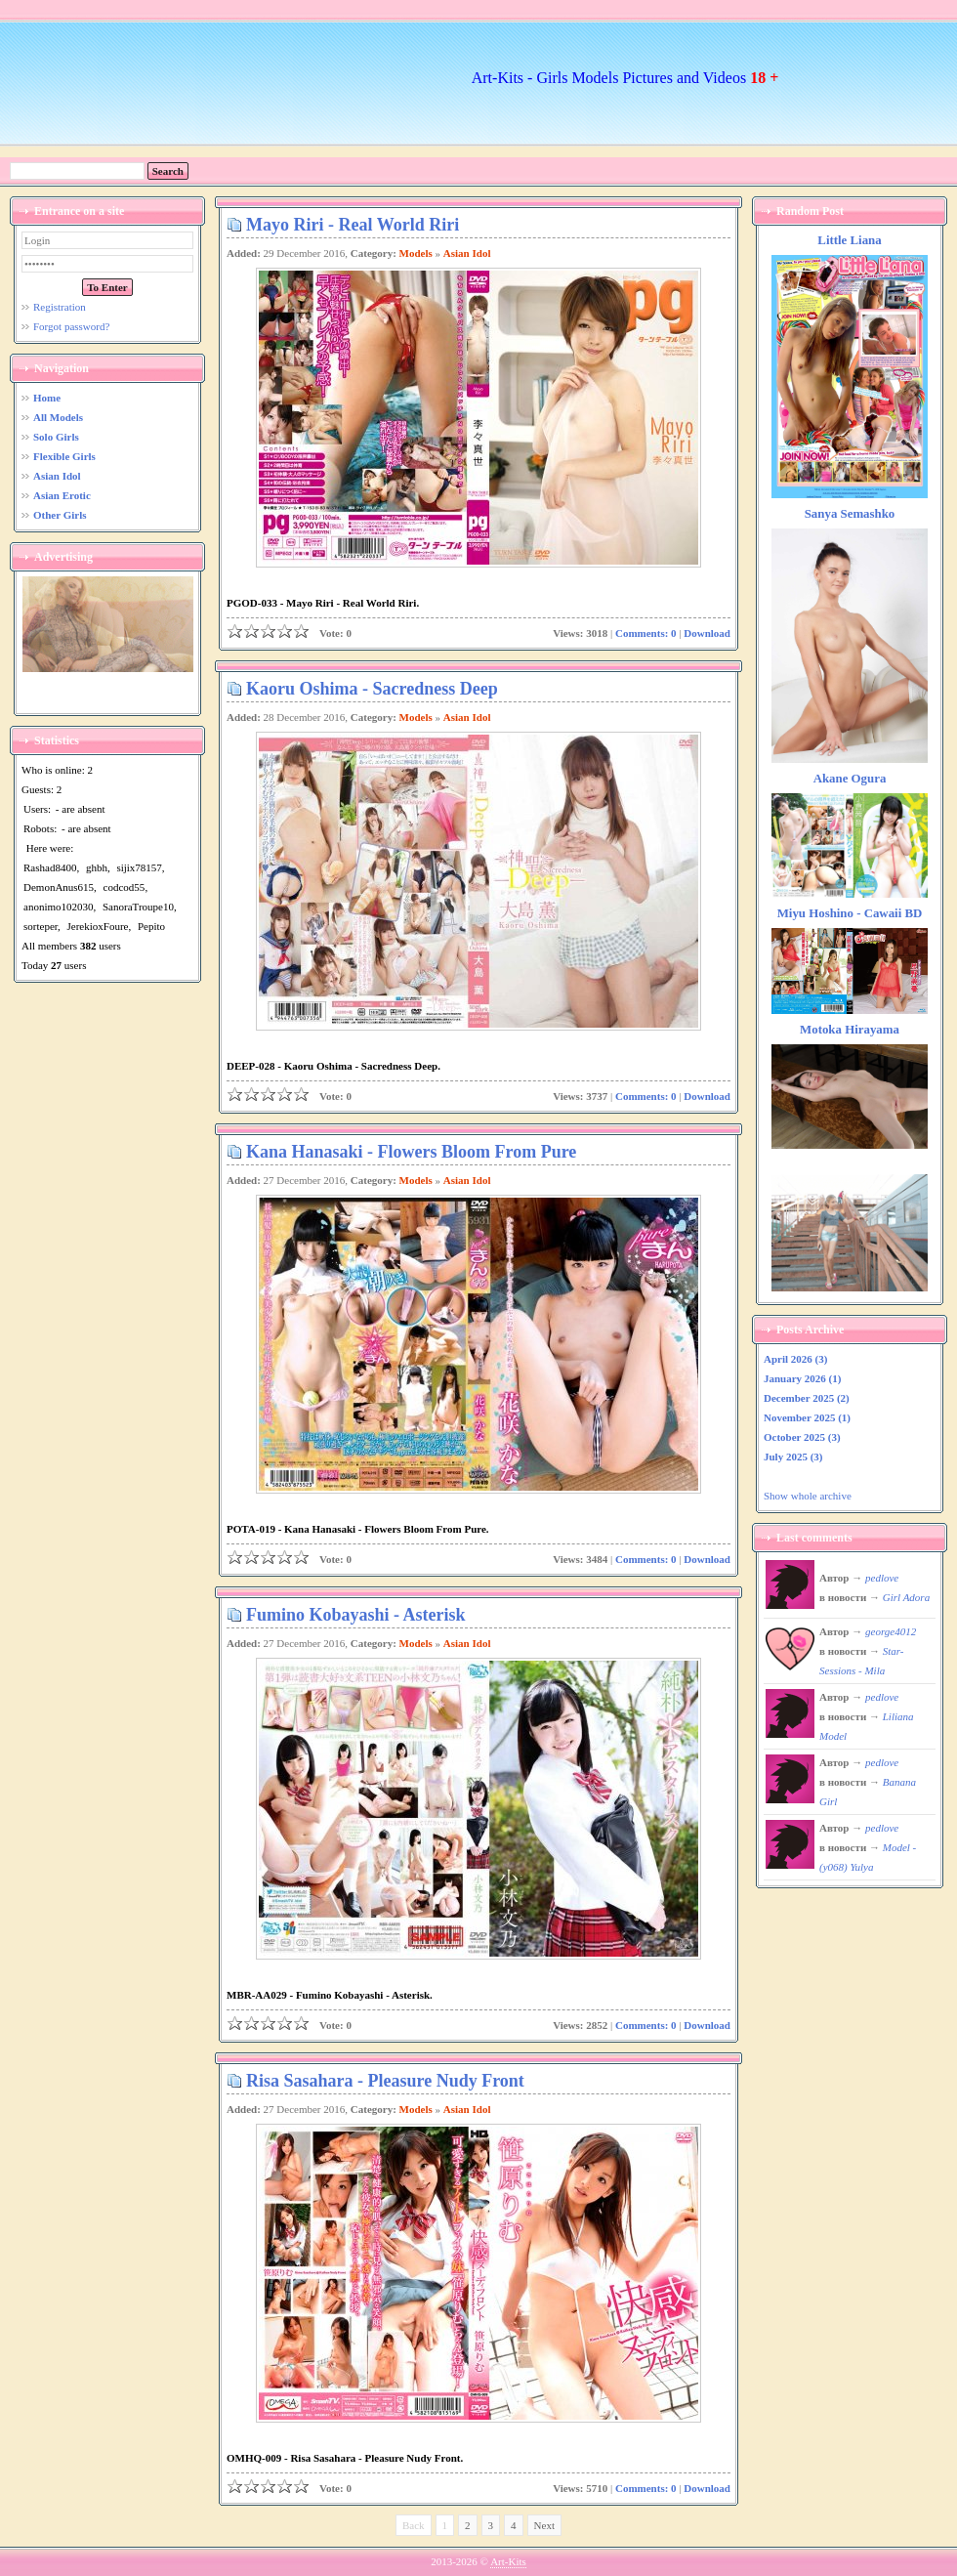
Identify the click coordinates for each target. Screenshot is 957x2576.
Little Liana (849, 240)
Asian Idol (467, 253)
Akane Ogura (850, 778)
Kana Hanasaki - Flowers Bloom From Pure (411, 1151)
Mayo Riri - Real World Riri (352, 224)
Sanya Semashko (850, 514)
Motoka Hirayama (849, 1029)
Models (416, 253)
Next (544, 2525)
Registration (59, 307)
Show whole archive (808, 1495)
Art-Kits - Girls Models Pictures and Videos (625, 77)
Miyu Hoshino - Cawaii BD (850, 913)
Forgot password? (71, 326)
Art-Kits (508, 2561)
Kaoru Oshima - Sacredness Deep (372, 688)
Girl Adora (906, 1597)
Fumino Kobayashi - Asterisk (356, 1615)
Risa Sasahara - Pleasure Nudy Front (385, 2080)
